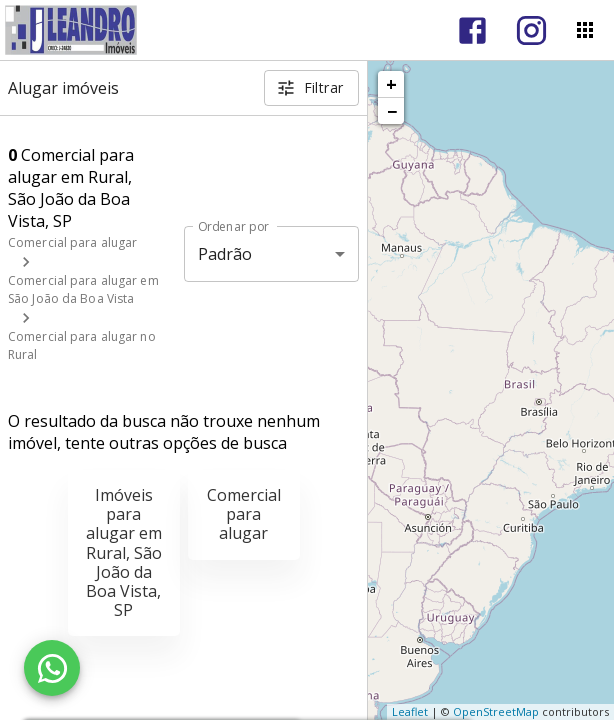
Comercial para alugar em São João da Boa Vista (83, 289)
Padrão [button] (225, 254)
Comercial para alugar (72, 242)
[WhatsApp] (52, 668)
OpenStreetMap (496, 711)
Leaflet (410, 711)
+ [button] (391, 84)
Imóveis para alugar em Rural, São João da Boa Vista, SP (124, 552)
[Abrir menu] (585, 30)
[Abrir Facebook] (472, 30)
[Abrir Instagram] (531, 30)
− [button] (392, 111)
